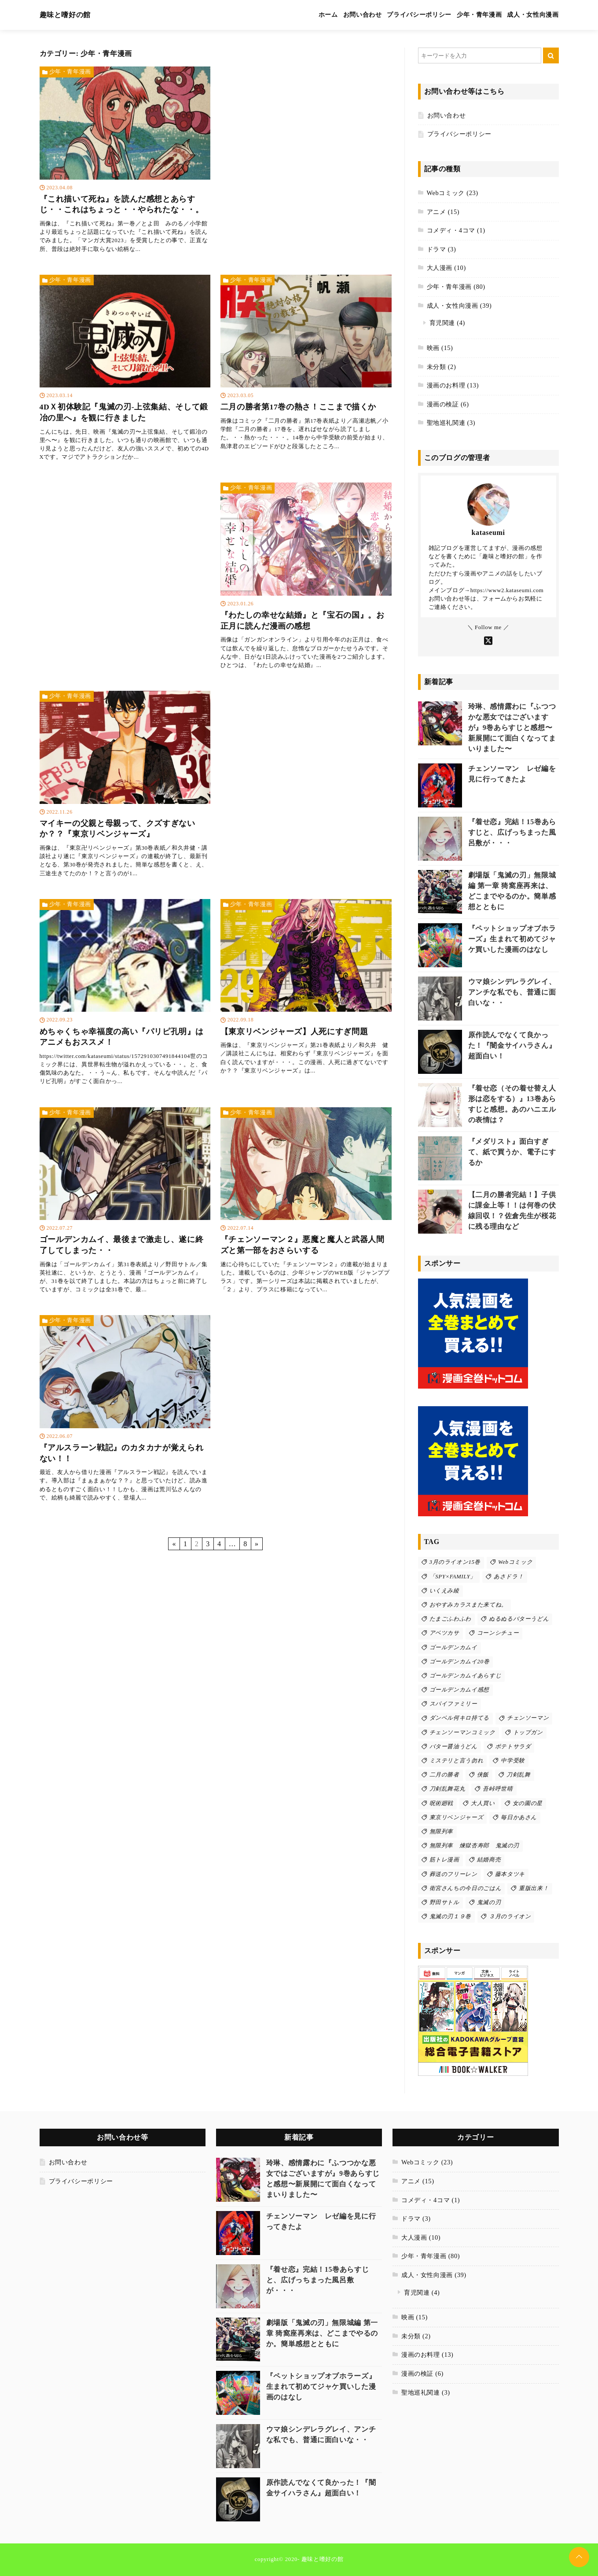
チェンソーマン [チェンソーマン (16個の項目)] (528, 1718)
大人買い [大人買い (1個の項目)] (483, 1803)
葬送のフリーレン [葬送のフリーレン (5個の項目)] (453, 1874)
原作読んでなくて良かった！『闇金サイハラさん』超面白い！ (512, 1045)
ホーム (328, 14)
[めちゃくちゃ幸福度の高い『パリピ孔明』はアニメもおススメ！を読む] (125, 994)
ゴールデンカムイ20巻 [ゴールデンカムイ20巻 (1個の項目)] (459, 1661)
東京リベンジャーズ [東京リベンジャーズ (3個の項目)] (456, 1817)
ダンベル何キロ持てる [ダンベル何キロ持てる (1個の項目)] (459, 1718)
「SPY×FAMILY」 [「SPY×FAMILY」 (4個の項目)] (453, 1577)
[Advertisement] (306, 147)
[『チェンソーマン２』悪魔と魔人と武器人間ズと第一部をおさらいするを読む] (306, 1202)
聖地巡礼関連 (446, 422)
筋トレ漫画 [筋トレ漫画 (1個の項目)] (444, 1860)
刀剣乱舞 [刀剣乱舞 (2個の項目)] (518, 1775)
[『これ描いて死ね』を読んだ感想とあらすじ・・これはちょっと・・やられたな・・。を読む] (125, 161)
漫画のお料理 (446, 385)
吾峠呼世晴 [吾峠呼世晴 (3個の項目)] (498, 1789)
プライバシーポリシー (419, 14)
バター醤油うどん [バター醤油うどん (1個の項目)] (453, 1746)
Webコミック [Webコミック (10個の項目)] (515, 1562)
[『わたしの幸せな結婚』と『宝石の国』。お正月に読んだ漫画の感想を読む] (306, 578)
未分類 (436, 366)
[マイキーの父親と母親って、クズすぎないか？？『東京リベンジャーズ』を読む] (125, 786)
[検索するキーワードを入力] (479, 55)
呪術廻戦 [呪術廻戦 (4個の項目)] (441, 1803)
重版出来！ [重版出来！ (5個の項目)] (534, 1888)
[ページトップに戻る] (579, 2557)
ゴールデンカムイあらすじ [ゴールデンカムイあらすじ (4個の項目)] (465, 1676)
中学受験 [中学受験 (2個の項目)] (513, 1761)
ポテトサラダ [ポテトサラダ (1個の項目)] (513, 1746)
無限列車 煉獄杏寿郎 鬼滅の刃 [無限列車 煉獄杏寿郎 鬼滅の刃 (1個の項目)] (474, 1846)
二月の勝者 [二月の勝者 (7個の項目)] (444, 1775)
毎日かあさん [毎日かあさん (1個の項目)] (519, 1817)
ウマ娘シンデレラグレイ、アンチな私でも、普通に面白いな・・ (512, 992)
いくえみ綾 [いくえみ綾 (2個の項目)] (444, 1591)
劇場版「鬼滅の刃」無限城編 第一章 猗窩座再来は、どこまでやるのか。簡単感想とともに (322, 2333)
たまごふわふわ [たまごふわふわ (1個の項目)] (450, 1619)
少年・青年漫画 (479, 14)
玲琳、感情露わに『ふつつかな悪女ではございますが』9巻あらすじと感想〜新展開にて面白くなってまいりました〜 (512, 727)
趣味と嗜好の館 (65, 14)
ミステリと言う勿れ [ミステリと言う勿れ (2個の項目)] (456, 1761)
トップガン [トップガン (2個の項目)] (528, 1732)
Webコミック (446, 192)
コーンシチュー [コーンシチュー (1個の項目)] (498, 1633)
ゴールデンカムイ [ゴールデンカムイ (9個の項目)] (453, 1647)
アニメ (436, 211)
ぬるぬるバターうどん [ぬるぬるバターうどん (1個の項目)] (519, 1619)
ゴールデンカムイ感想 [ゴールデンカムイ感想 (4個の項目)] (459, 1690)
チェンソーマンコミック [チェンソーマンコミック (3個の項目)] (462, 1732)
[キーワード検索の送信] (551, 55)
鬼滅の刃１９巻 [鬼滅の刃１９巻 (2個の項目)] (450, 1916)
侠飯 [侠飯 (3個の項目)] (483, 1775)
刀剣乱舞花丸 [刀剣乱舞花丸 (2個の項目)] (447, 1789)
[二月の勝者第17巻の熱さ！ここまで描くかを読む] (306, 364)
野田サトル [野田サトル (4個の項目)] (444, 1902)
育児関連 (442, 322)
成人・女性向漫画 (532, 14)
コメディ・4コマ (451, 230)
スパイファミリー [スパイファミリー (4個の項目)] (453, 1704)
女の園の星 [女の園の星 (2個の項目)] (528, 1803)
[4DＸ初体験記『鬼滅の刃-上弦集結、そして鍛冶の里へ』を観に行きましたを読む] (125, 370)
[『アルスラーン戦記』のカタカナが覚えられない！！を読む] (125, 1410)
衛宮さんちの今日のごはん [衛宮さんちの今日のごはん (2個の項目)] (465, 1888)
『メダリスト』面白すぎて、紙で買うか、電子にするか (512, 1152)
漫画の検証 (443, 404)
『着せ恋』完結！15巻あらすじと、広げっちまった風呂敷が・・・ (512, 832)
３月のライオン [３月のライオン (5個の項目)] (510, 1916)
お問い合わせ (362, 14)
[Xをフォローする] (488, 639)
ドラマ (436, 249)
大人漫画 (440, 267)
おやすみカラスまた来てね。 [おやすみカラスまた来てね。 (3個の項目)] (468, 1605)
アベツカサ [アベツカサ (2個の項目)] (444, 1633)
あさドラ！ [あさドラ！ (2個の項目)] (509, 1577)
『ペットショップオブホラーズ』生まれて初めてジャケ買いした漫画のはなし (512, 939)
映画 (433, 347)
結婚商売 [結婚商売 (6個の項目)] (489, 1860)
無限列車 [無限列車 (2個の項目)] (441, 1831)
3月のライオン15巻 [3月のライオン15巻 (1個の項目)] (455, 1562)
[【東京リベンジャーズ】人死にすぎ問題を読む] (306, 989)
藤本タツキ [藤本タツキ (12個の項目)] (510, 1874)
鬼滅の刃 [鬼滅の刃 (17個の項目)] (489, 1902)
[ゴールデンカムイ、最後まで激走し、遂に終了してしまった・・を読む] (125, 1202)
